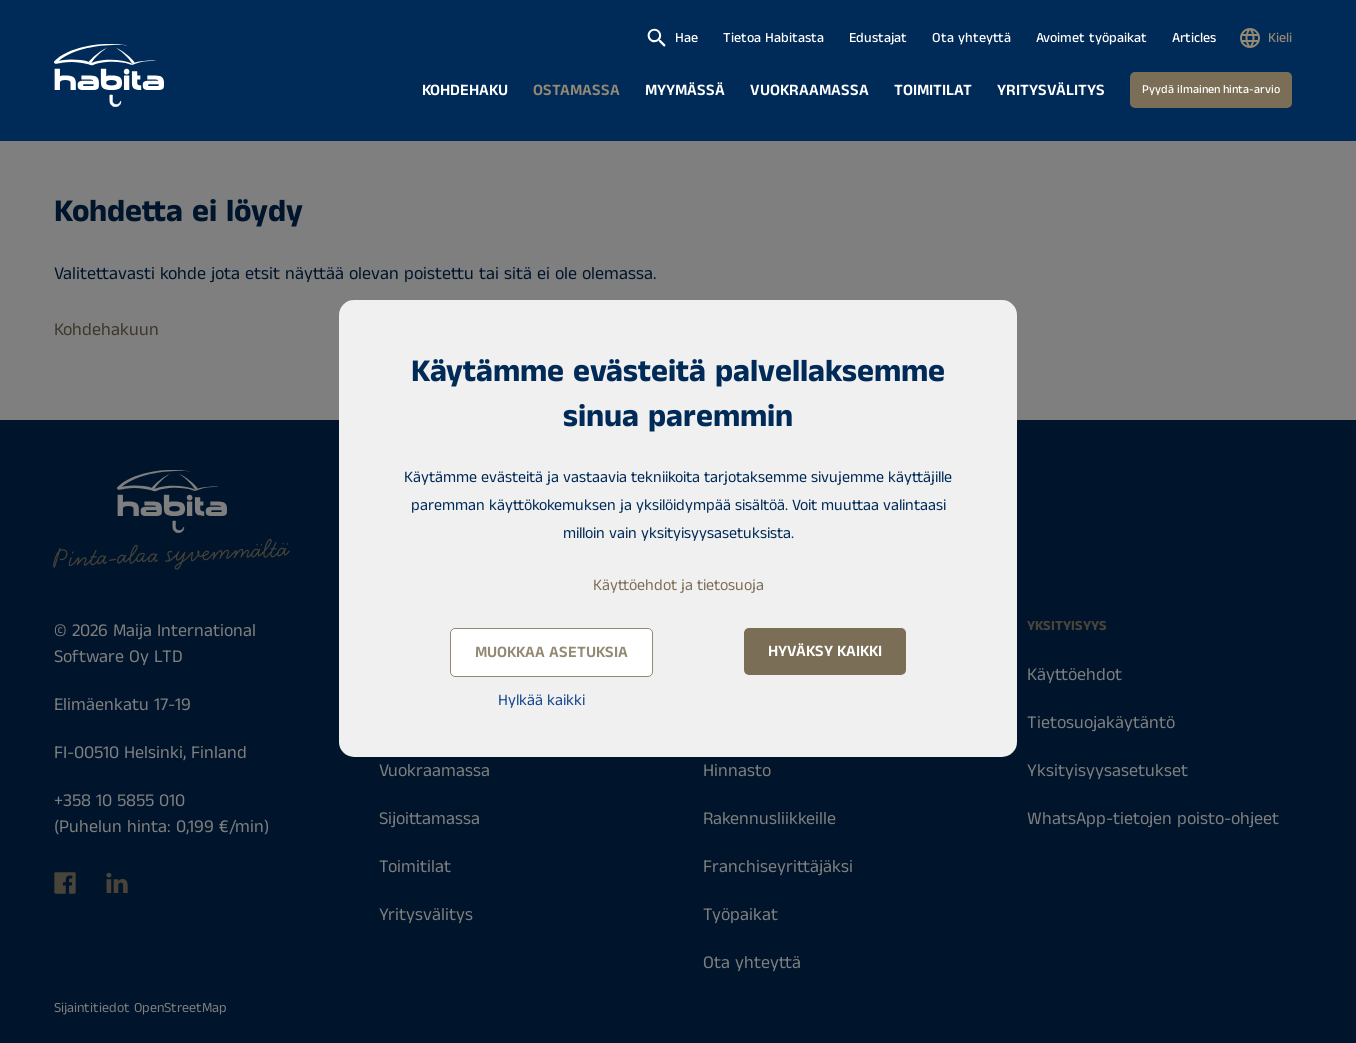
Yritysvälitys (1051, 90)
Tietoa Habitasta (773, 38)
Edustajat (878, 38)
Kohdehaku (465, 90)
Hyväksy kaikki (825, 651)
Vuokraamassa (809, 90)
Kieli (1280, 38)
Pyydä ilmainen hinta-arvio (1211, 89)
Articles (1194, 38)
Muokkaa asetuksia (551, 652)
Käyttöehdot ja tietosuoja (678, 585)
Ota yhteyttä (971, 38)
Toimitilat (933, 90)
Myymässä (685, 90)
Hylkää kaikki (541, 700)
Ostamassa (576, 90)
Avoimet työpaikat (1091, 38)
